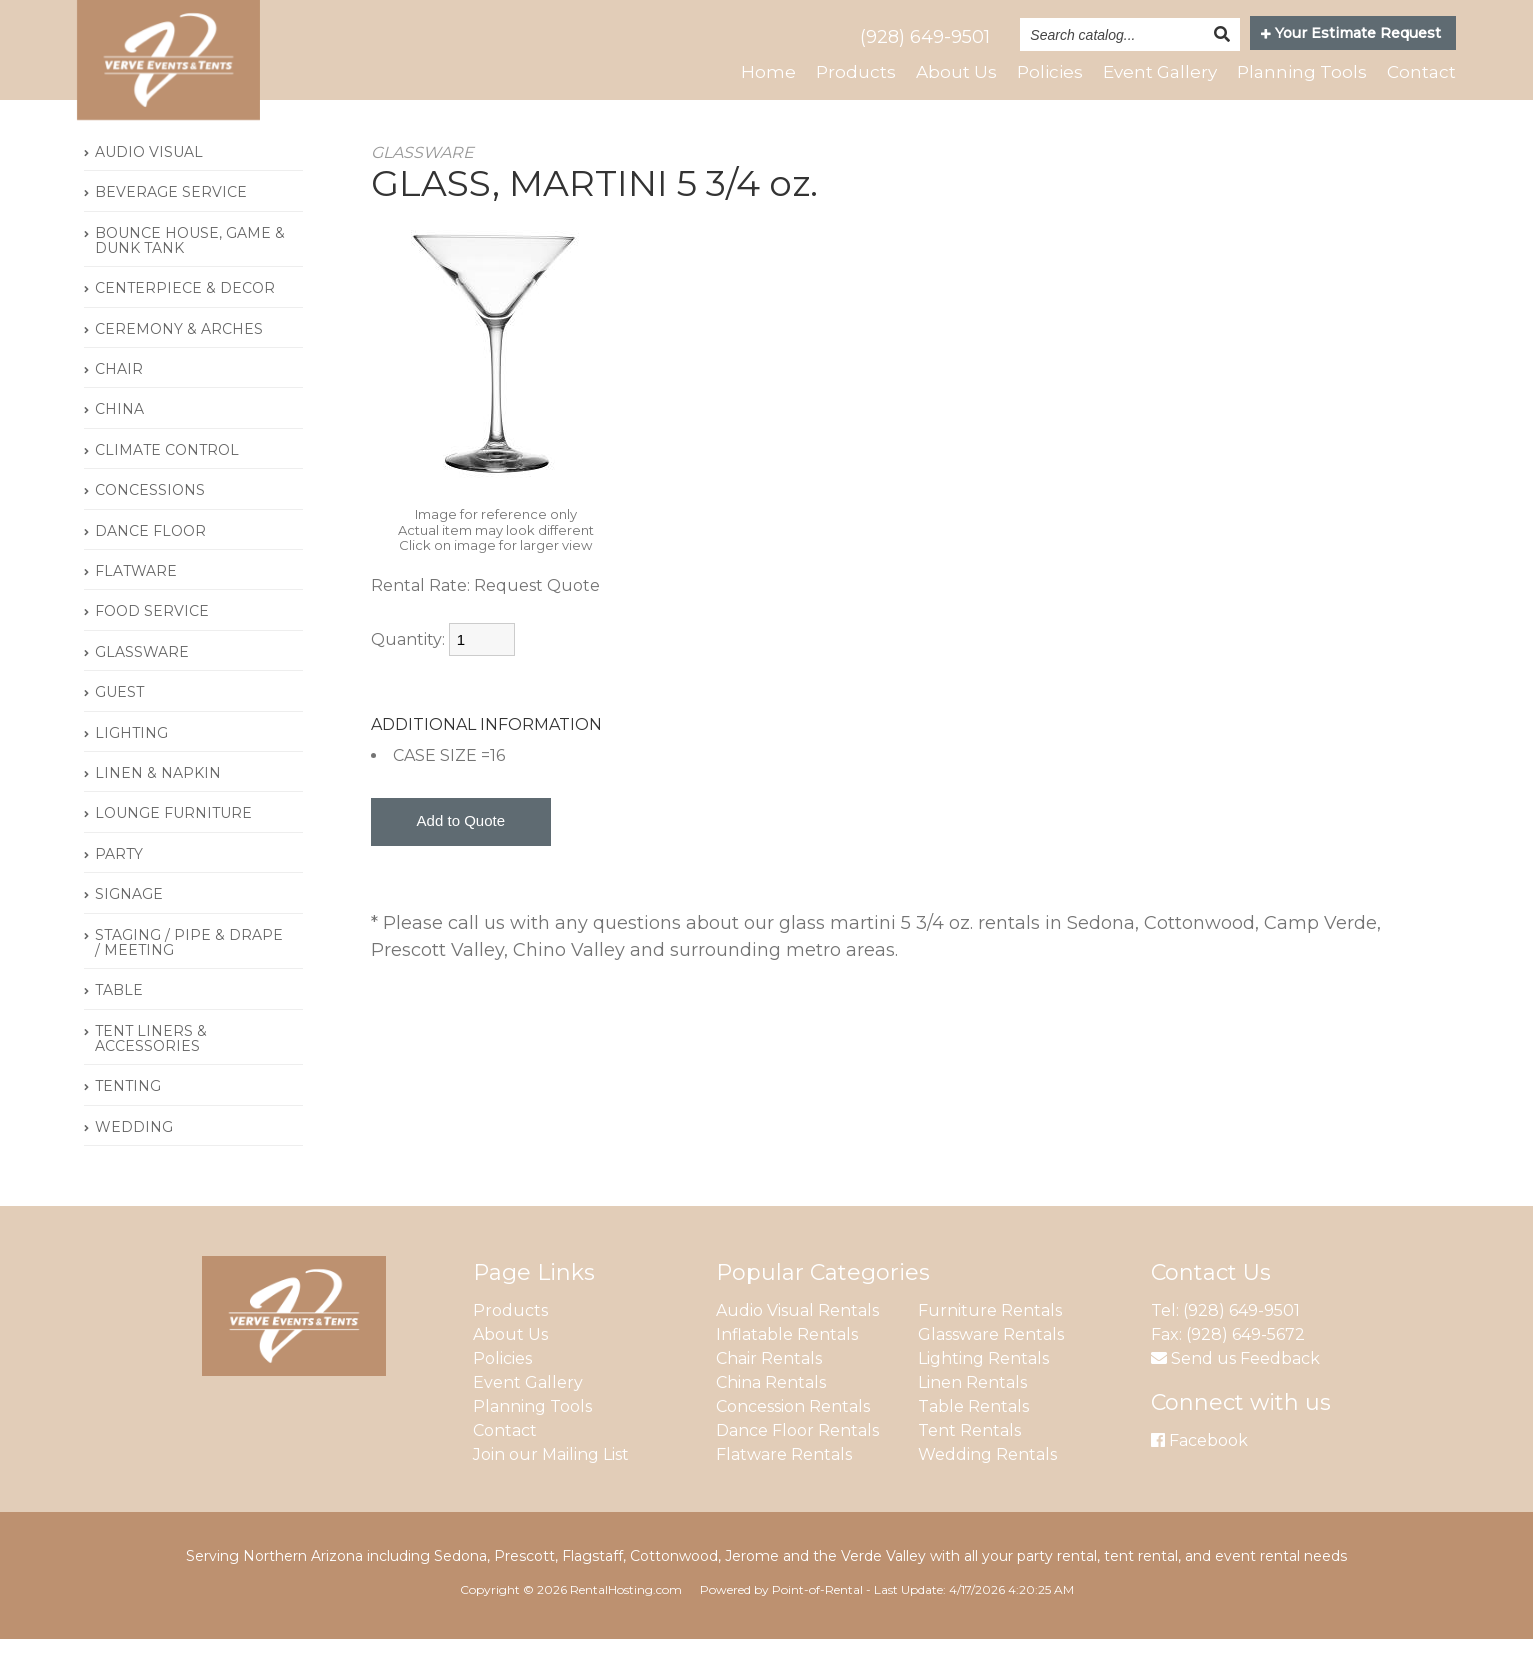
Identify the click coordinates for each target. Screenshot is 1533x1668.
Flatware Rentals (784, 1484)
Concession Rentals (793, 1436)
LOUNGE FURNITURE (173, 843)
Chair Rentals (769, 1388)
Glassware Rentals (991, 1364)
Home (750, 73)
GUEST (119, 721)
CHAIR (119, 398)
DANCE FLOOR (150, 560)
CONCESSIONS (150, 520)
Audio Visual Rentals (797, 1340)
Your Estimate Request (1351, 33)
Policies (1036, 73)
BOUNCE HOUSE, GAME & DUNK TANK (190, 269)
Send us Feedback (1235, 1388)
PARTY (119, 883)
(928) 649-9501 (925, 37)
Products (838, 73)
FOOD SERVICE (152, 641)
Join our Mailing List (551, 1484)
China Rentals (771, 1412)
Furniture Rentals (990, 1340)
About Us (940, 73)
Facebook (1199, 1470)
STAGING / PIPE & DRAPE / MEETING (189, 971)
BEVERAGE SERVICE (171, 221)
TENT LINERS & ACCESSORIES (151, 1067)
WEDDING (134, 1156)
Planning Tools (1298, 73)
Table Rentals (973, 1436)
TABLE (119, 1020)
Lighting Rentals (983, 1388)
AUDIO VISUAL (149, 181)
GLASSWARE (142, 681)
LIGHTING (131, 762)
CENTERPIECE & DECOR (185, 318)
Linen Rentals (972, 1412)
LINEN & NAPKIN (158, 802)
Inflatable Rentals (787, 1364)
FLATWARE (136, 600)
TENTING (128, 1116)
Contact (1420, 73)
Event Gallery (1151, 73)
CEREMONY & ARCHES (179, 358)
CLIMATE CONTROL (167, 479)
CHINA (119, 439)
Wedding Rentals (987, 1484)
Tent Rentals (969, 1460)
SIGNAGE (129, 923)
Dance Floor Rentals (797, 1460)
